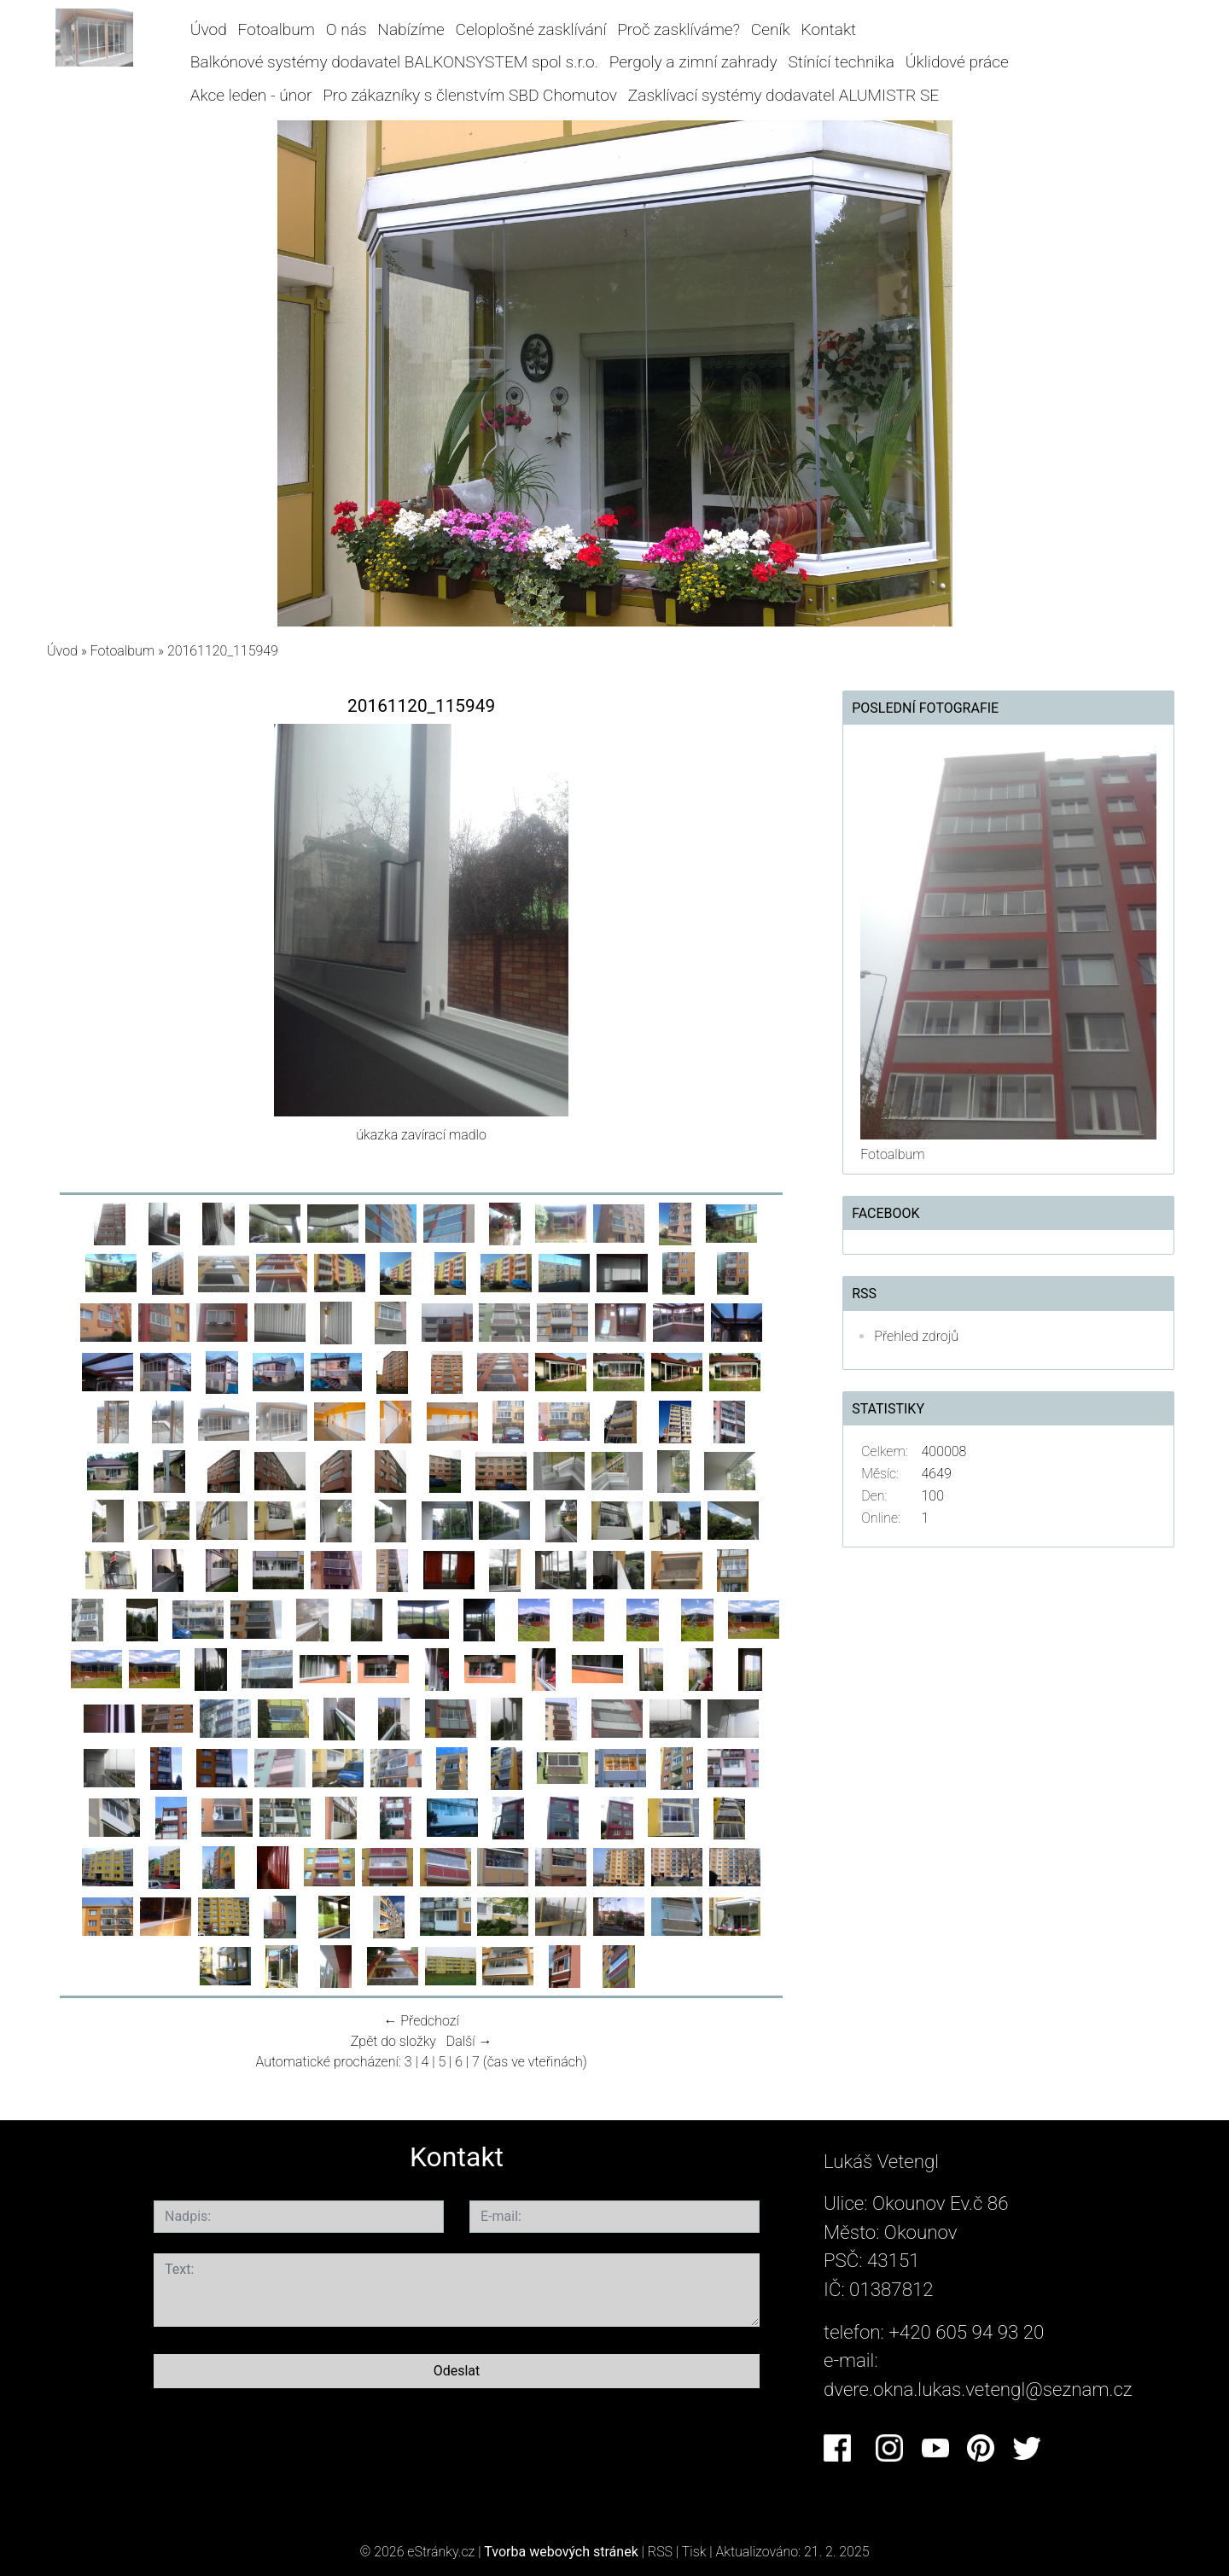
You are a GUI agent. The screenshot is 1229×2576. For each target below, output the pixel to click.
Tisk (694, 2552)
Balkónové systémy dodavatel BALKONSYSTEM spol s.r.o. (394, 62)
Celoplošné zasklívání (531, 29)
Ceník (770, 29)
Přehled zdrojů (916, 1336)
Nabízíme (410, 29)
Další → (469, 2041)
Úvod (208, 29)
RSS (660, 2552)
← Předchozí (420, 2021)
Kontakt (829, 29)
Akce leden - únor (251, 95)
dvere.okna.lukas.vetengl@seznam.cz (978, 2389)
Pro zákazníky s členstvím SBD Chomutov (470, 95)
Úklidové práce (957, 62)
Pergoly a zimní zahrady (693, 62)
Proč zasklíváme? (678, 29)
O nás (346, 29)
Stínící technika (841, 62)
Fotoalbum (276, 29)
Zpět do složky (393, 2041)
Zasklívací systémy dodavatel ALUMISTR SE (784, 95)
